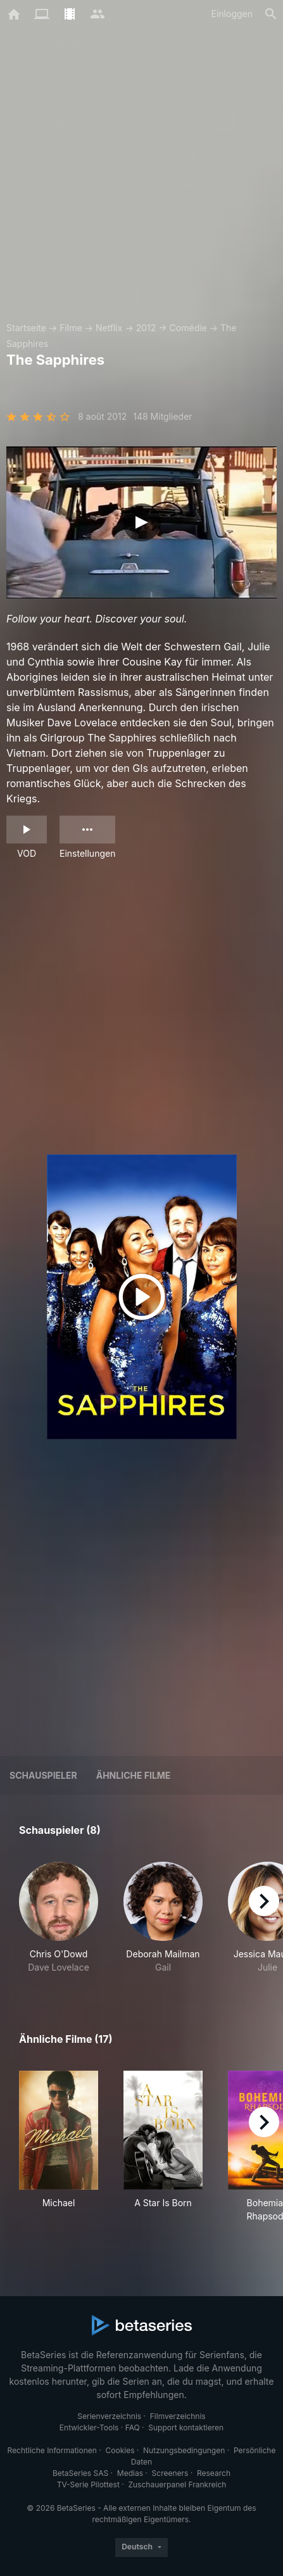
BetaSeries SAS (80, 2473)
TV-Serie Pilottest (88, 2484)
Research (213, 2473)
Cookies (119, 2450)
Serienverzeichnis (109, 2416)
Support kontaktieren (185, 2427)
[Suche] (271, 14)
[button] (58, 1918)
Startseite (26, 327)
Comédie (188, 327)
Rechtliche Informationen (52, 2450)
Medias (130, 2473)
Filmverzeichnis (178, 2416)
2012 (146, 327)
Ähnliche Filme (133, 1775)
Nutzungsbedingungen (184, 2450)
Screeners (170, 2473)
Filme (71, 327)
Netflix (109, 327)
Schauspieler (43, 1775)
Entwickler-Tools (89, 2427)
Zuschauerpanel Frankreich (177, 2484)
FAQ (132, 2427)
